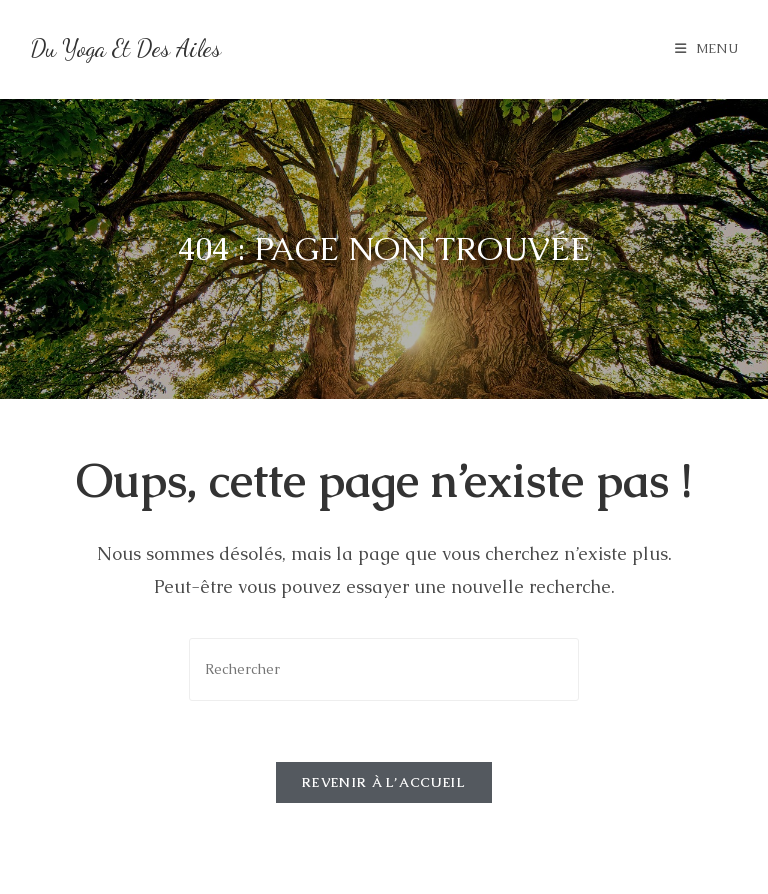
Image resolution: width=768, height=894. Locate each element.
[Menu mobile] (706, 48)
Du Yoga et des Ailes (125, 48)
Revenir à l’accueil (384, 782)
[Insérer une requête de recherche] (384, 669)
